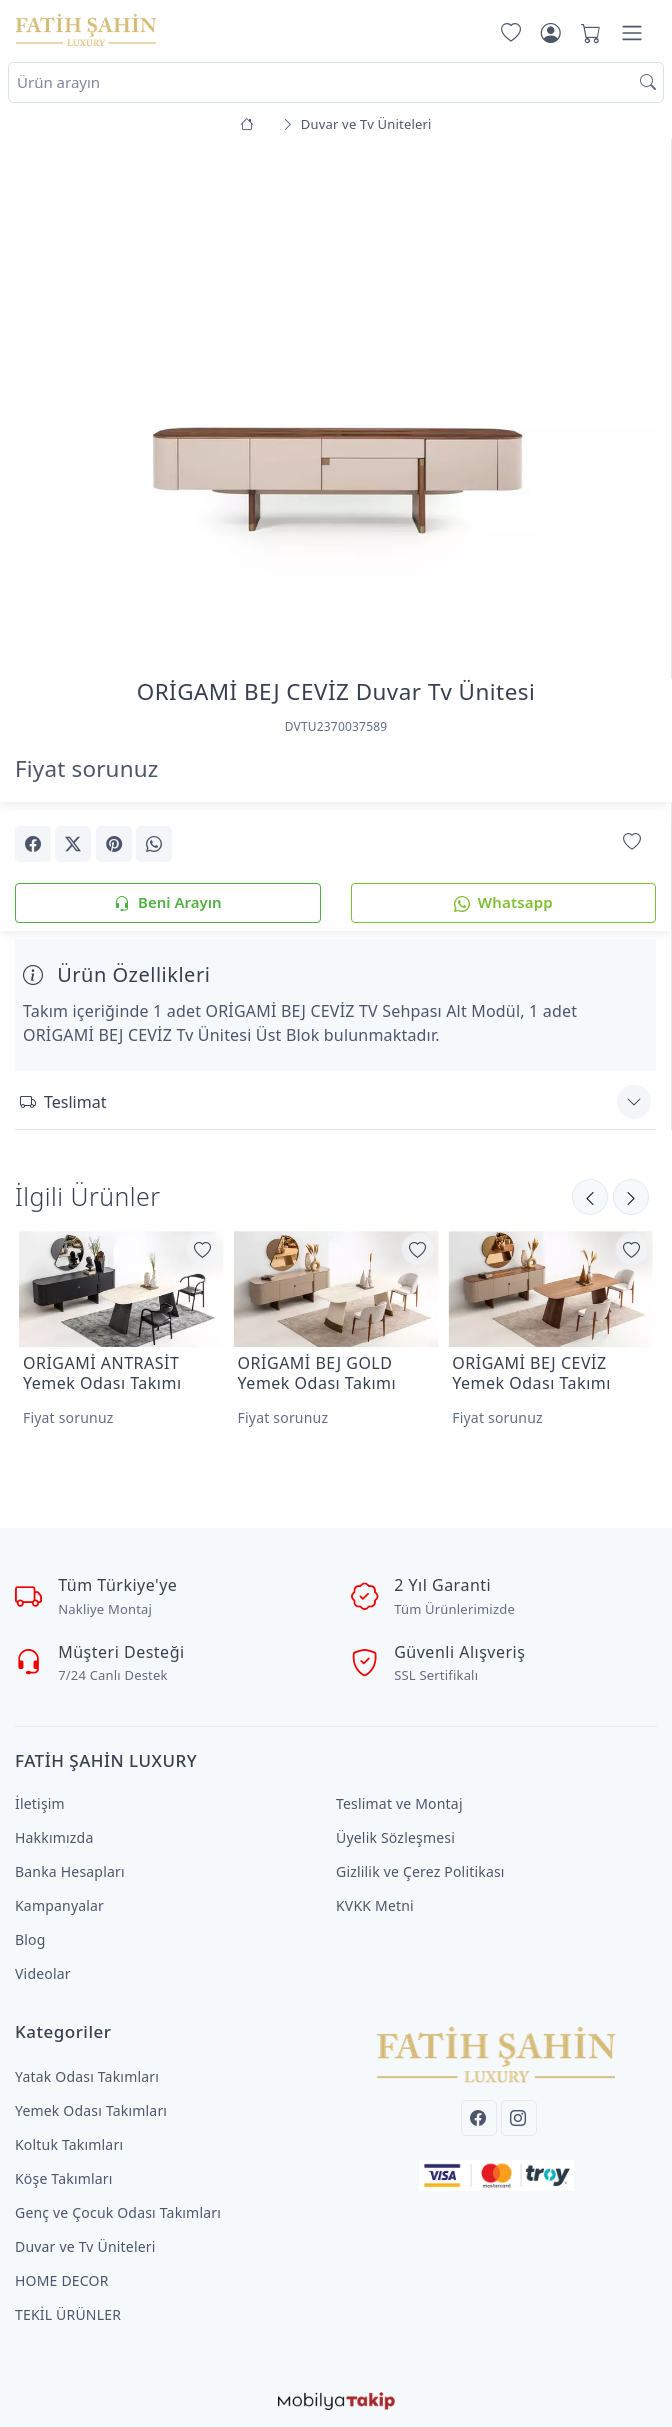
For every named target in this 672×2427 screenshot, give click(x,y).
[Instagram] (519, 2118)
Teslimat (63, 1102)
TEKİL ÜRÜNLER (68, 2314)
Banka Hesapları (70, 1871)
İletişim (40, 1803)
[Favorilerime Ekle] (632, 842)
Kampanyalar (59, 1905)
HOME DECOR (62, 2280)
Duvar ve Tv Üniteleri (85, 2246)
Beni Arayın (167, 903)
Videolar (43, 1973)
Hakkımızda (54, 1837)
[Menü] (632, 33)
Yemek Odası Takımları (91, 2110)
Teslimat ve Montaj (399, 1803)
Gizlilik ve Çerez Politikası (420, 1871)
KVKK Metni (375, 1905)
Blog (30, 1939)
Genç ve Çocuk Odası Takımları (118, 2212)
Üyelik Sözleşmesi (395, 1837)
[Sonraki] (590, 1197)
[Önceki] (631, 1197)
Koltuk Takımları (69, 2144)
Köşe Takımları (64, 2178)
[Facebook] (479, 2118)
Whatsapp (503, 903)
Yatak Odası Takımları (87, 2076)
